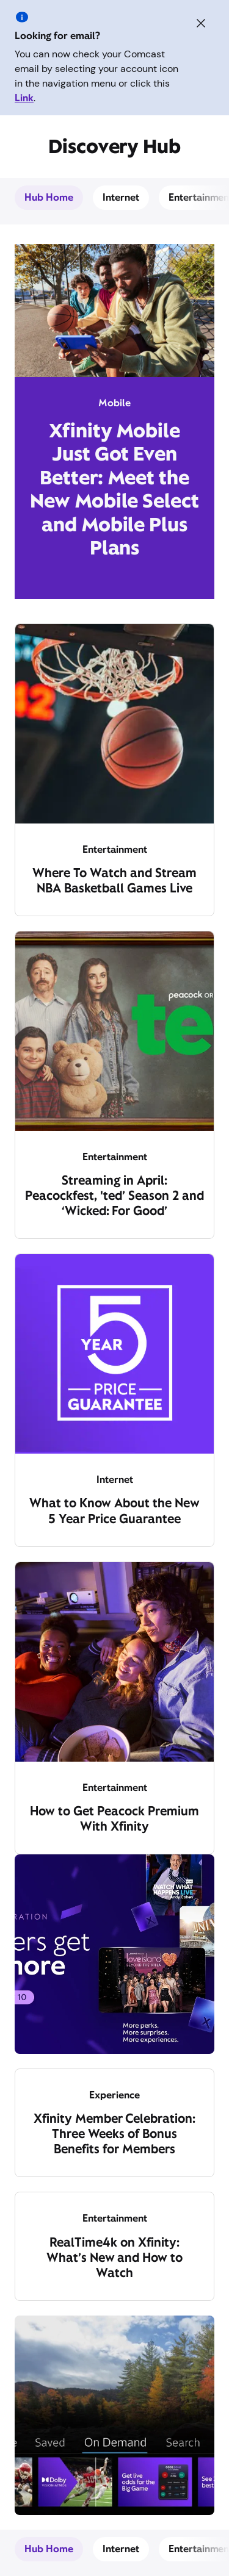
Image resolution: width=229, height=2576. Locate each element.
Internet (121, 197)
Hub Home (48, 197)
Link (24, 97)
